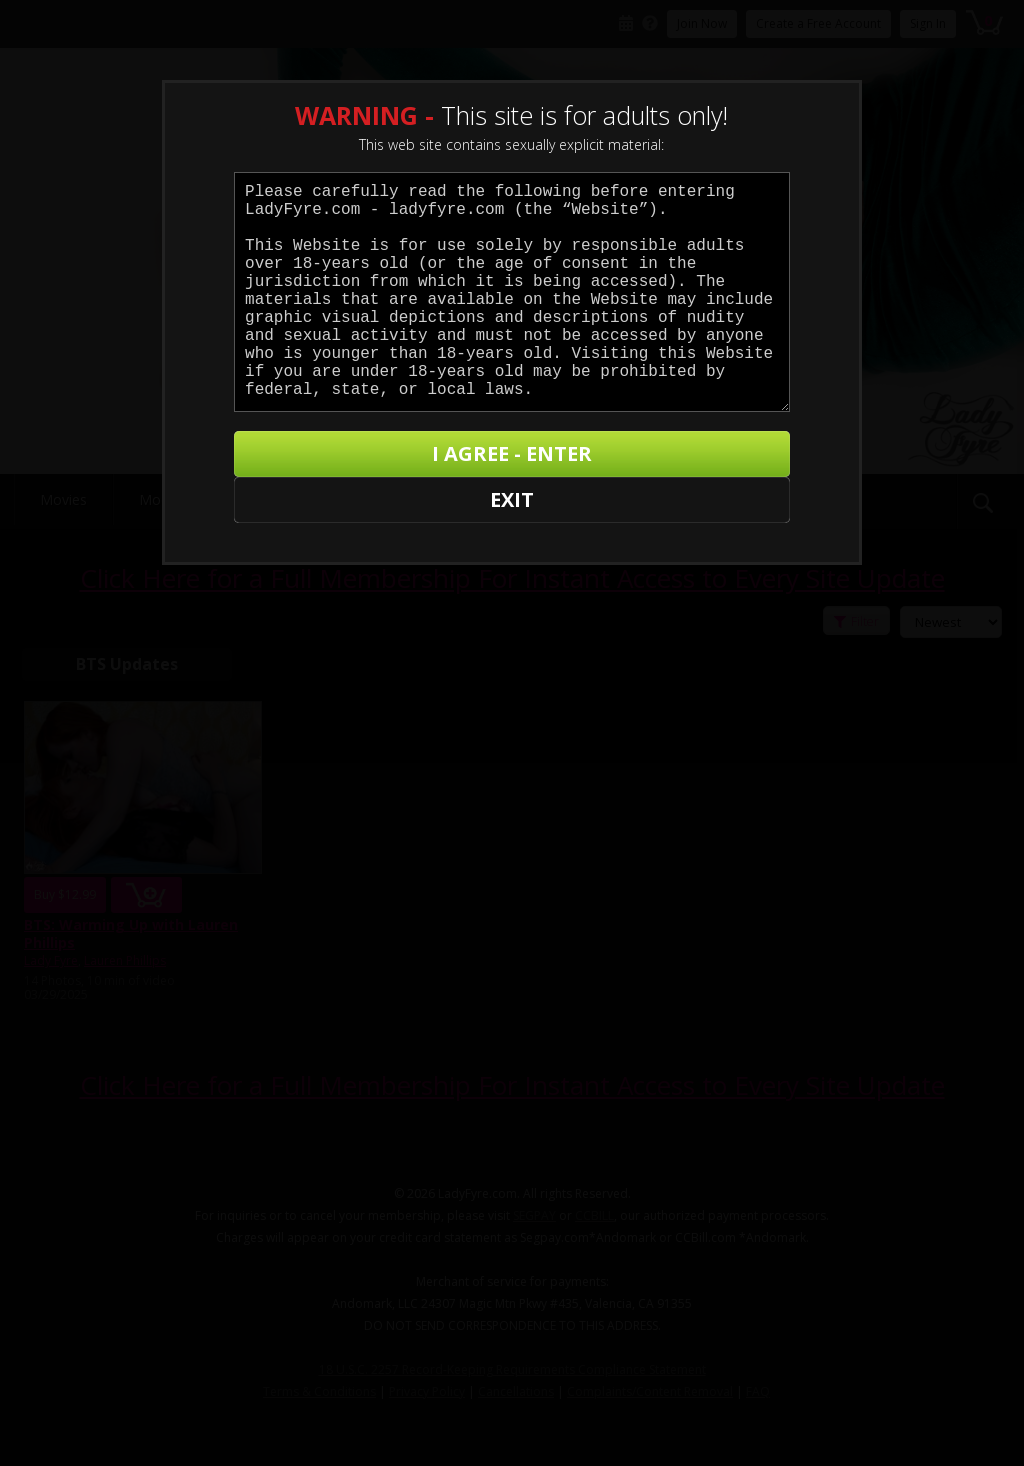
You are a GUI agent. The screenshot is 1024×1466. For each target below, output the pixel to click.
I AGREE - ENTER (595, 460)
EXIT (303, 460)
